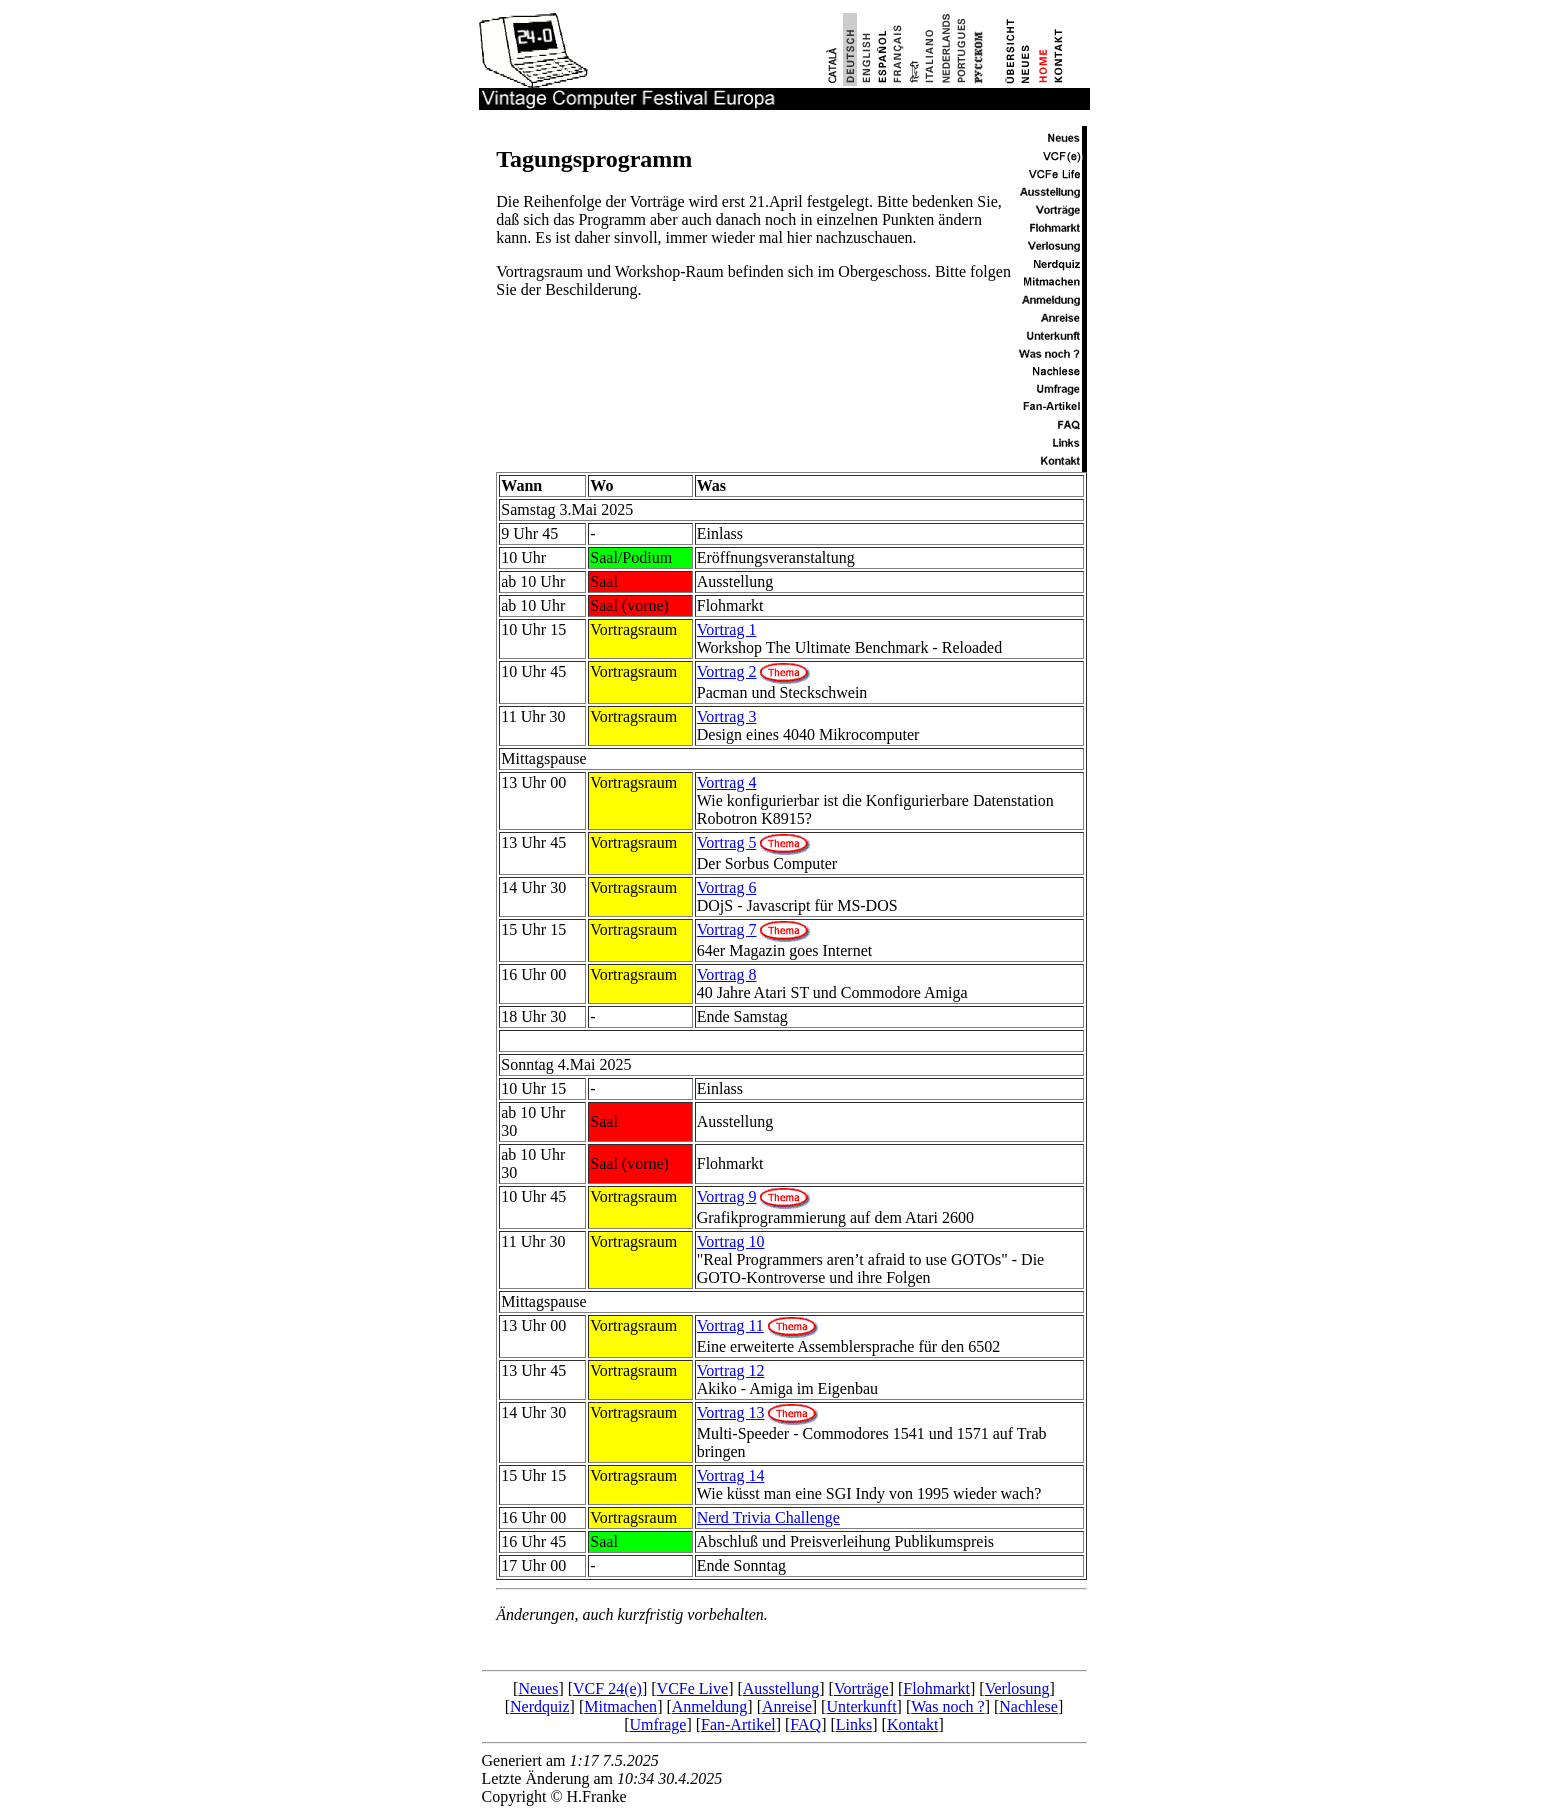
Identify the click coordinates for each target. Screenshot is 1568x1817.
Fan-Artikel (738, 1724)
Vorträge (861, 1688)
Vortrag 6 (727, 887)
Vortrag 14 (731, 1475)
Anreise (787, 1706)
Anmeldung (710, 1706)
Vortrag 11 (730, 1325)
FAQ (805, 1724)
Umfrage (658, 1724)
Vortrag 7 (727, 929)
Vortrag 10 (731, 1241)
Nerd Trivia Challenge (768, 1517)
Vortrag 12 (731, 1370)
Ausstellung (781, 1688)
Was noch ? (947, 1706)
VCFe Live (693, 1688)
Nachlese (1028, 1706)
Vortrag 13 (731, 1412)
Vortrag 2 (727, 671)
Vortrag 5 (727, 842)
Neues (538, 1688)
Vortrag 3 (727, 716)
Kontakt (913, 1724)
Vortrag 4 (727, 782)
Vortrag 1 (727, 629)
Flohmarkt (936, 1688)
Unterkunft (861, 1706)
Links (854, 1724)
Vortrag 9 (727, 1196)
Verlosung (1017, 1688)
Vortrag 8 (727, 974)
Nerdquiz (540, 1706)
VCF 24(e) (607, 1688)
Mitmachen (620, 1706)
